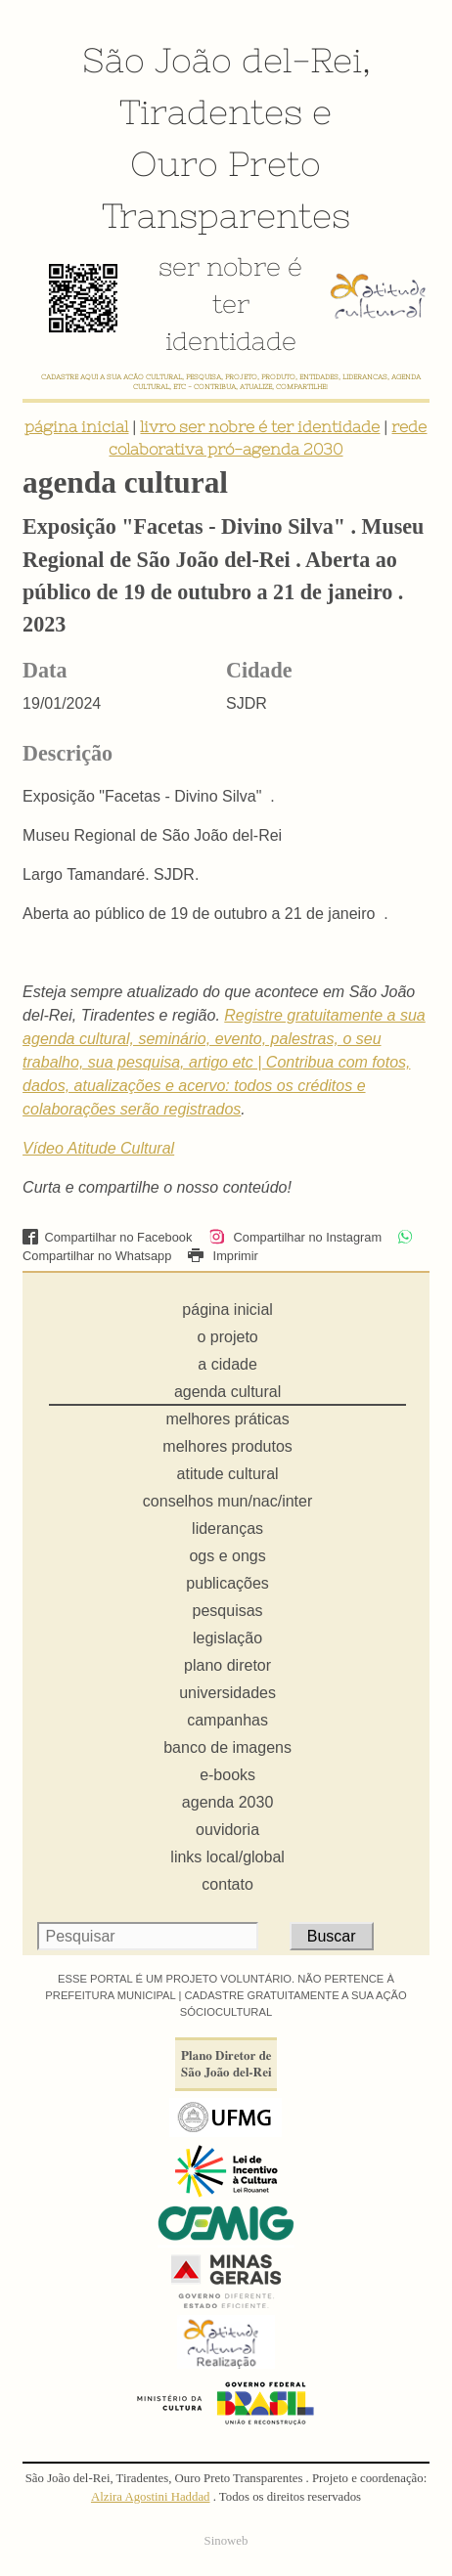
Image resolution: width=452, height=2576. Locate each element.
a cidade (227, 1364)
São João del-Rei (222, 59)
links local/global (227, 1857)
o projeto (227, 1337)
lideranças (227, 1528)
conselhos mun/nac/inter (227, 1501)
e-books (227, 1775)
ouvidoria (227, 1829)
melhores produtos (227, 1446)
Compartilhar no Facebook (107, 1237)
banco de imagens (227, 1747)
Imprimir (223, 1255)
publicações (227, 1583)
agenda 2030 (227, 1802)
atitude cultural (228, 1473)
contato (227, 1884)
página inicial (76, 426)
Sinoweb (226, 2541)
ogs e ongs (227, 1556)
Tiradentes (210, 111)
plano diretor (227, 1665)
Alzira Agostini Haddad (150, 2497)
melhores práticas (227, 1419)
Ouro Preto (225, 163)
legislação (227, 1638)
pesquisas (228, 1610)
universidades (227, 1692)
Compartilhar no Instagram (295, 1237)
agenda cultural (227, 1391)
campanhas (227, 1720)
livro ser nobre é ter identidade (260, 426)
